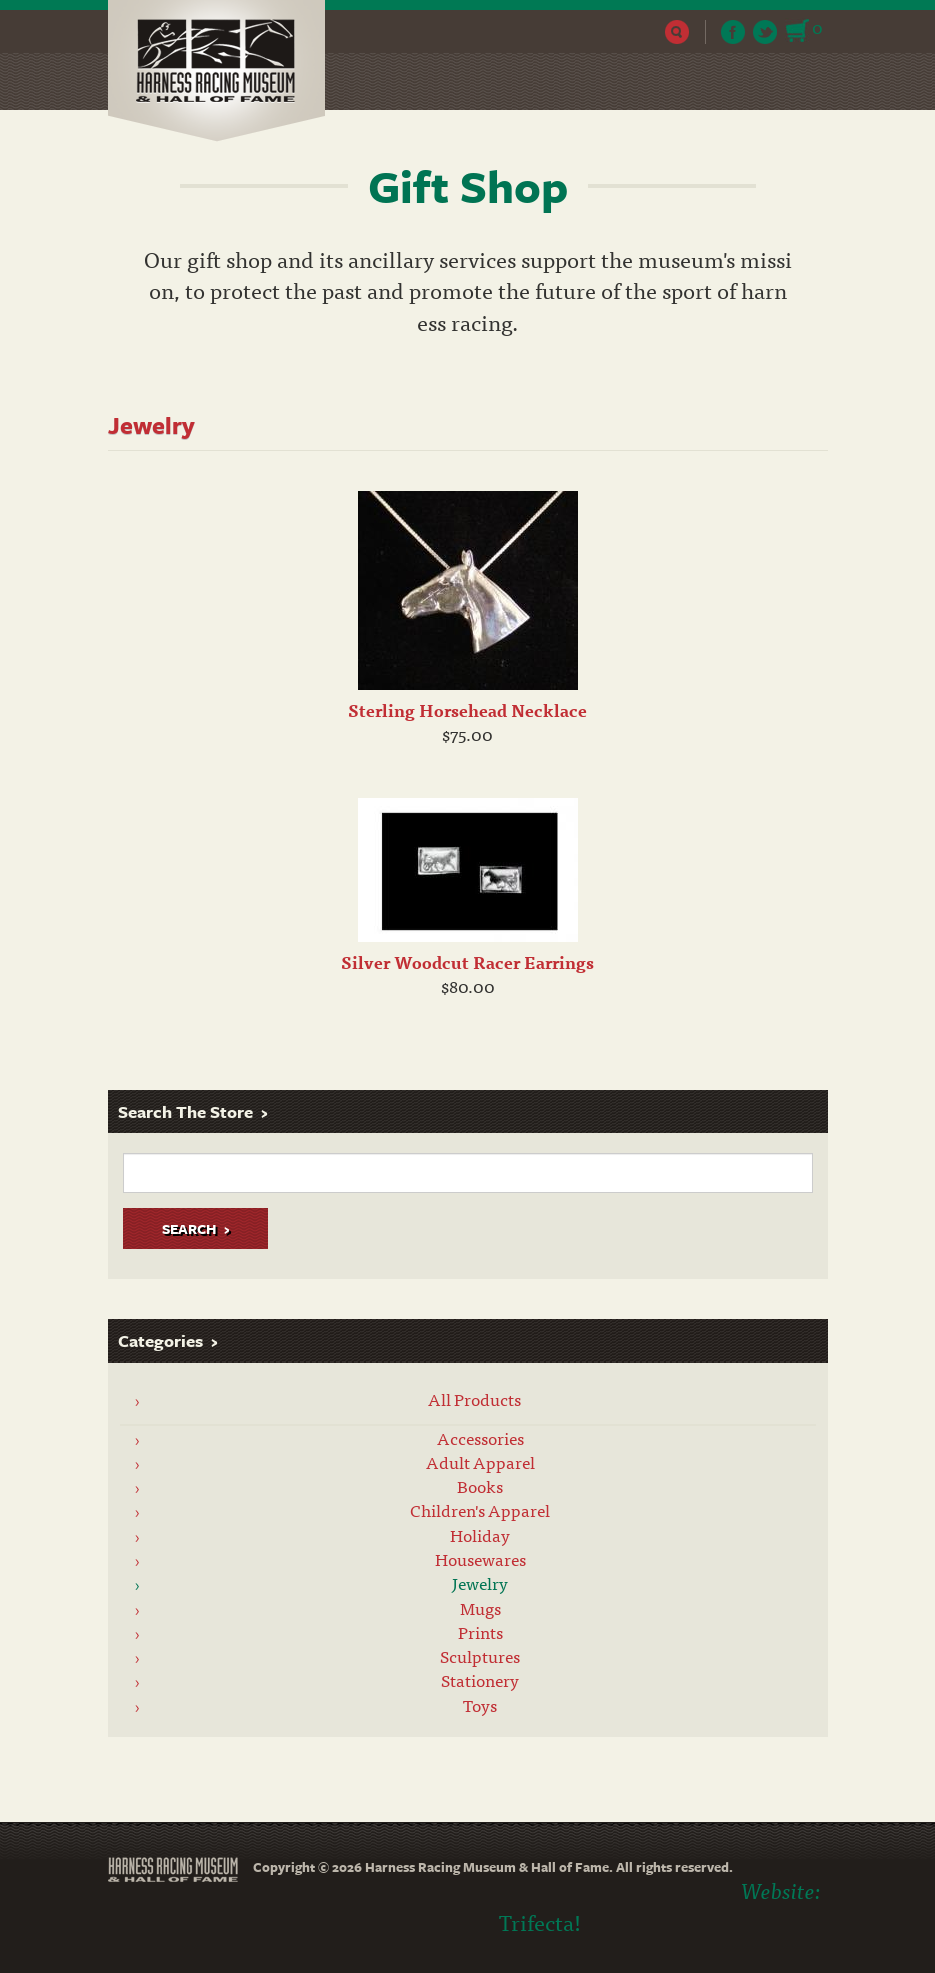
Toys (480, 1705)
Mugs (480, 1608)
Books (480, 1486)
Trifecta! (540, 1921)
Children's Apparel (480, 1510)
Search (677, 32)
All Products (474, 1399)
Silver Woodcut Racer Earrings (467, 962)
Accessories (480, 1438)
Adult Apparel (480, 1462)
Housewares (480, 1559)
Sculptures (480, 1656)
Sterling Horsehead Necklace (467, 710)
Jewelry (480, 1583)
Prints (480, 1632)
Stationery (480, 1680)
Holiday (480, 1535)
